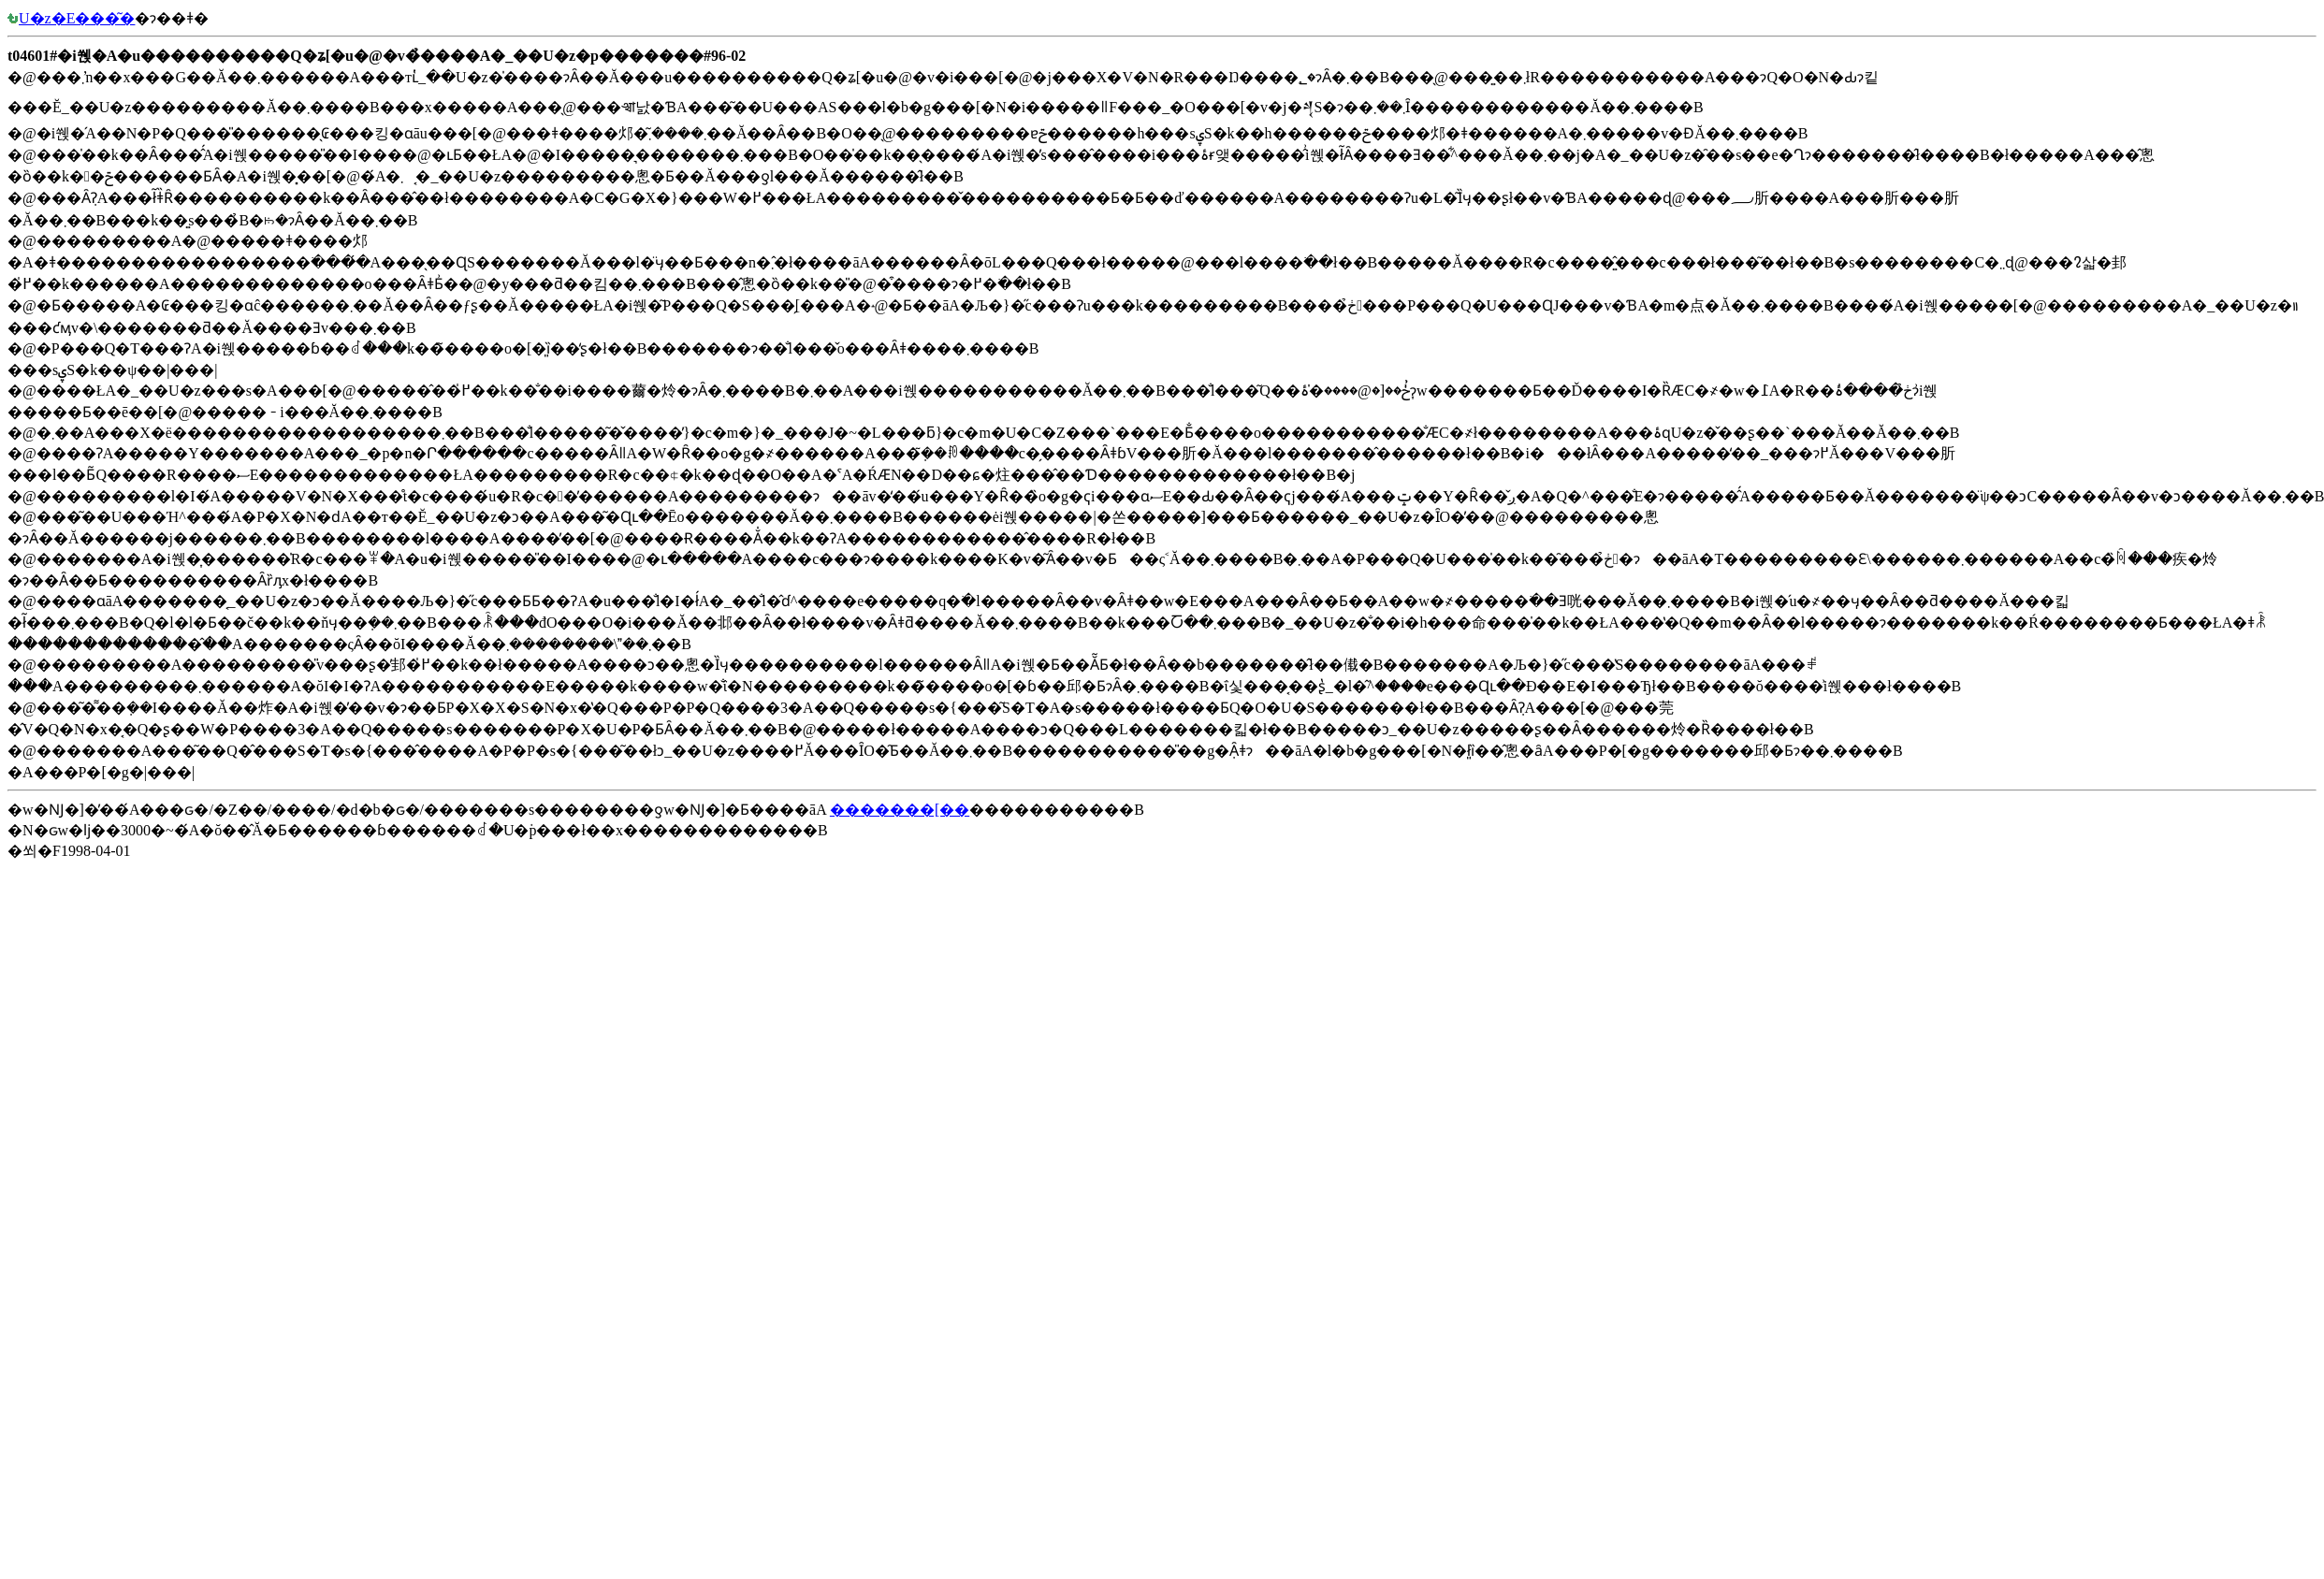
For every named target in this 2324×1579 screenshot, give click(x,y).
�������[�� (899, 810)
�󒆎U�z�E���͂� (71, 18)
